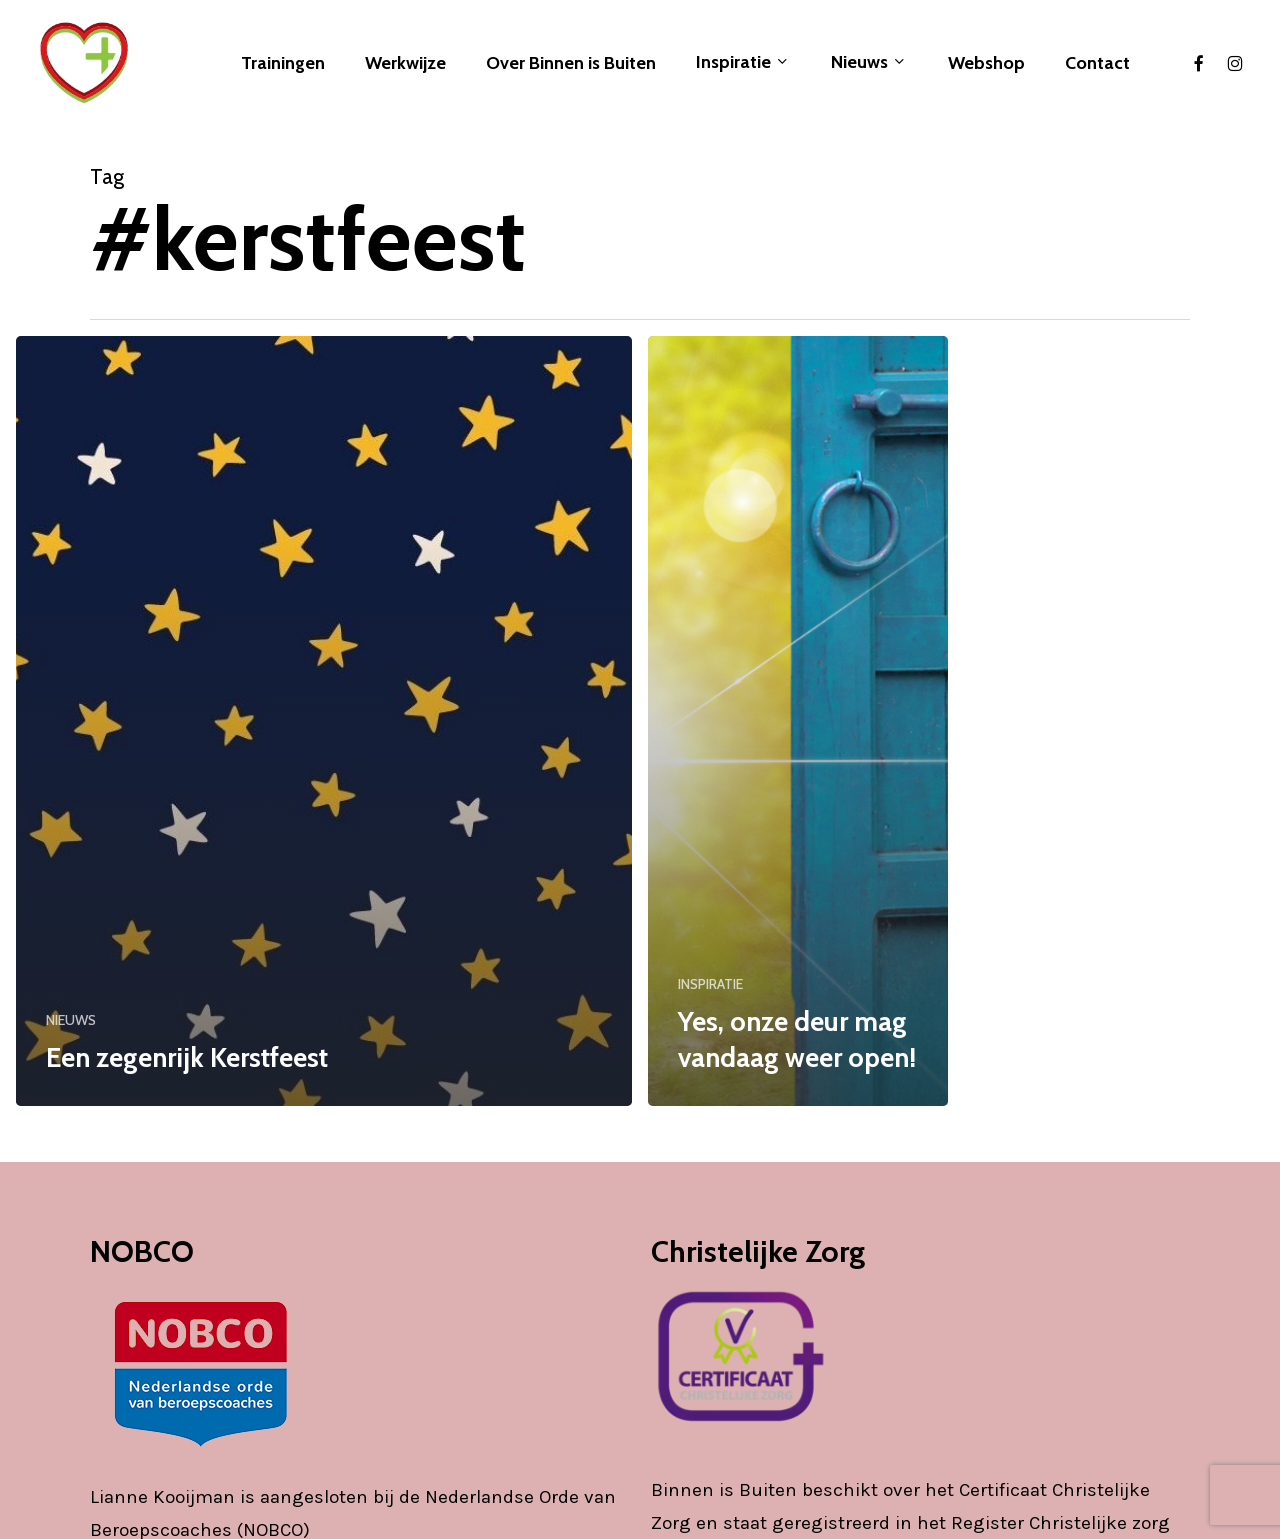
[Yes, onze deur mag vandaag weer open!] (798, 721)
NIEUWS (71, 1020)
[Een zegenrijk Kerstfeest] (324, 721)
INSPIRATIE (710, 984)
